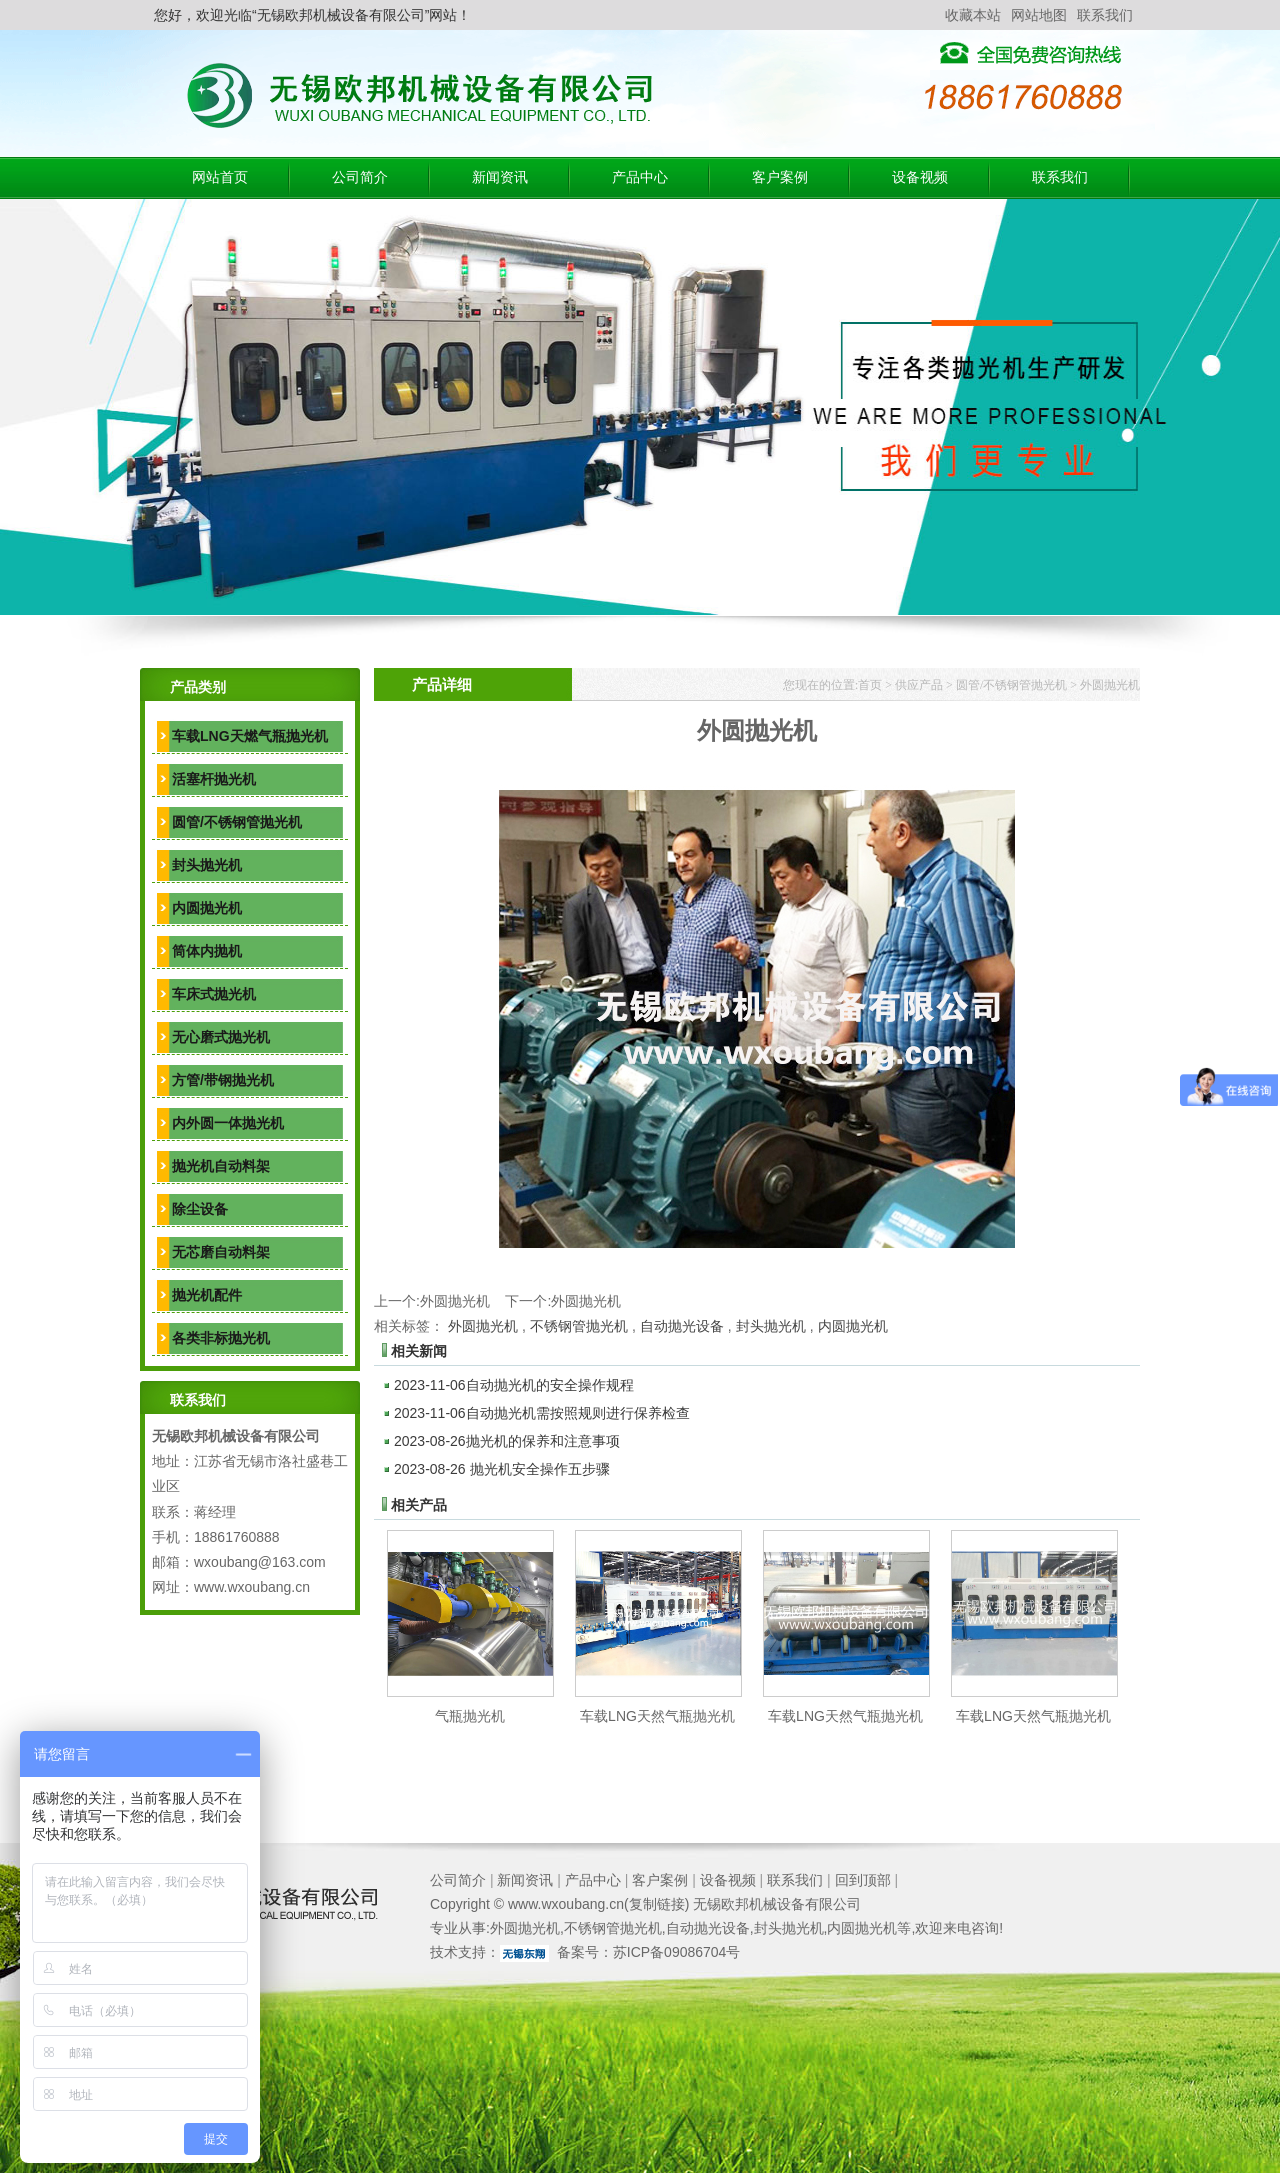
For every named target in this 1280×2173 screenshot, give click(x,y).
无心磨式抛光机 (221, 1037)
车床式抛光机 (214, 994)
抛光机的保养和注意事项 (507, 1441)
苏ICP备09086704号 (677, 1952)
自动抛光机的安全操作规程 (514, 1385)
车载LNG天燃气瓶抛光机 (250, 736)
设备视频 (920, 177)
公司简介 (360, 177)
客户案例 (780, 177)
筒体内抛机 (207, 951)
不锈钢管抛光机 (579, 1326)
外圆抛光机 (1110, 685)
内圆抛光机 (207, 908)
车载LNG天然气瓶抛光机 (657, 1716)
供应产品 (919, 685)
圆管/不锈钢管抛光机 (237, 822)
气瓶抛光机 (470, 1716)
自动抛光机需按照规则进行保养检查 (542, 1413)
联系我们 (1105, 15)
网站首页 (220, 177)
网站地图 (1039, 15)
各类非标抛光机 (221, 1338)
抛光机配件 (207, 1295)
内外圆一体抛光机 (228, 1123)
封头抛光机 (207, 865)
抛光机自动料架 (221, 1166)
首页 (870, 685)
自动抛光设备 (682, 1326)
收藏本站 (973, 15)
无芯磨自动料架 (221, 1252)
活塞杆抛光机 (214, 779)
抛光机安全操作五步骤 (502, 1469)
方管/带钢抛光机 (223, 1080)
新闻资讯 (500, 177)
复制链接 (657, 1904)
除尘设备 (200, 1209)
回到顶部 (863, 1880)
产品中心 (640, 177)
